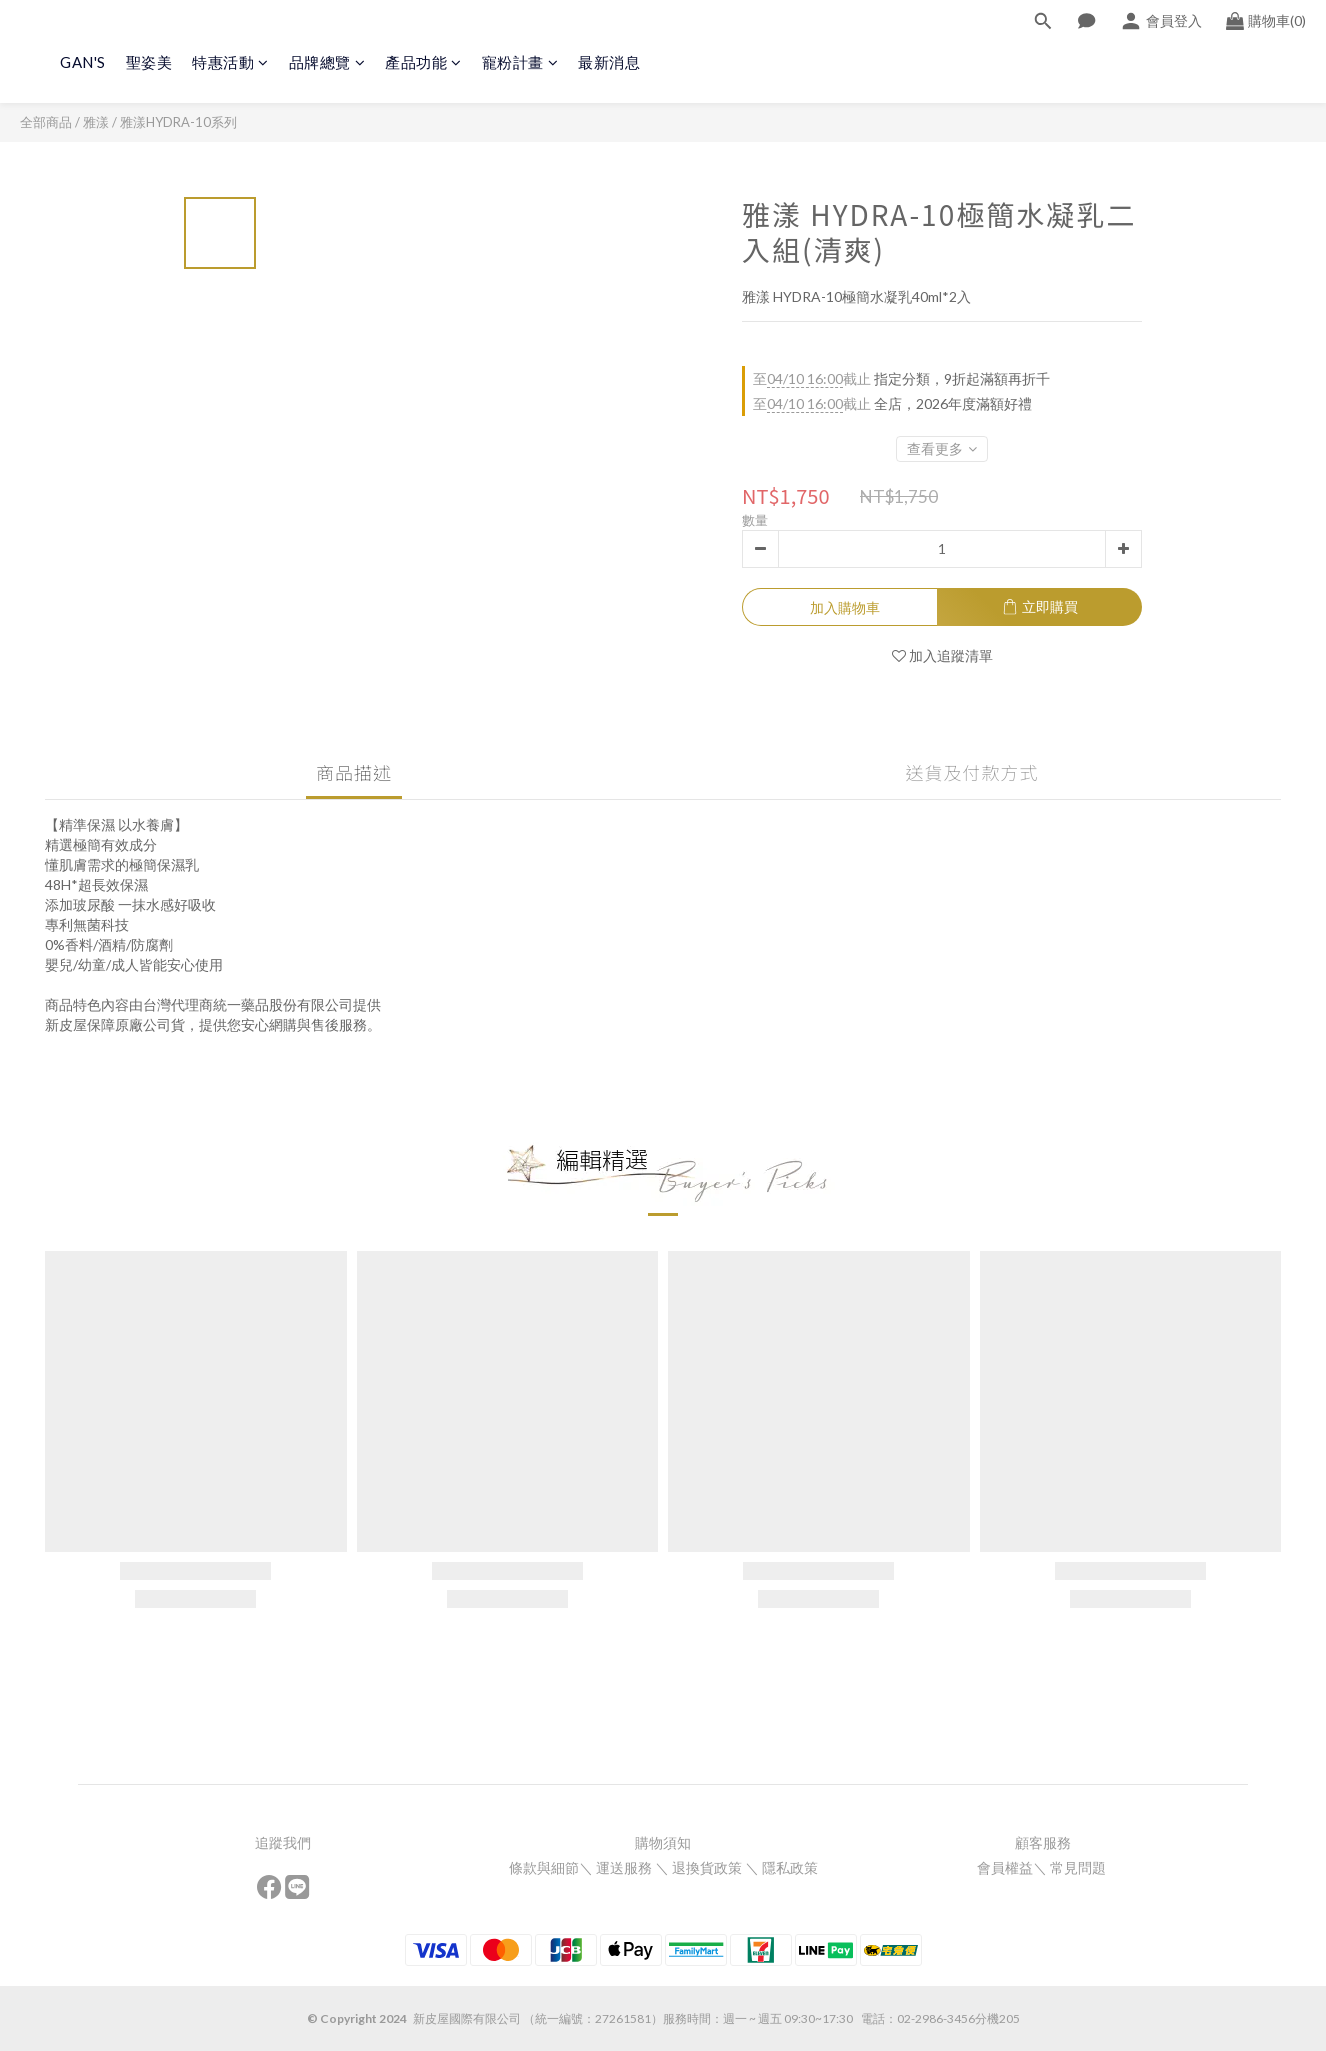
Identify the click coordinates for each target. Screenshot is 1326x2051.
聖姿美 (149, 62)
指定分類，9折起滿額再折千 (901, 379)
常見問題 (1079, 1867)
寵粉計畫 (520, 62)
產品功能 (423, 62)
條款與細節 (544, 1867)
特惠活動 (230, 62)
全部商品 (46, 122)
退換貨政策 (707, 1867)
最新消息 (609, 62)
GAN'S (83, 62)
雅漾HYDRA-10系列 (178, 122)
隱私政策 (790, 1867)
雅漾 (96, 122)
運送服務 (624, 1867)
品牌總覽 (327, 62)
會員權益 (1005, 1867)
